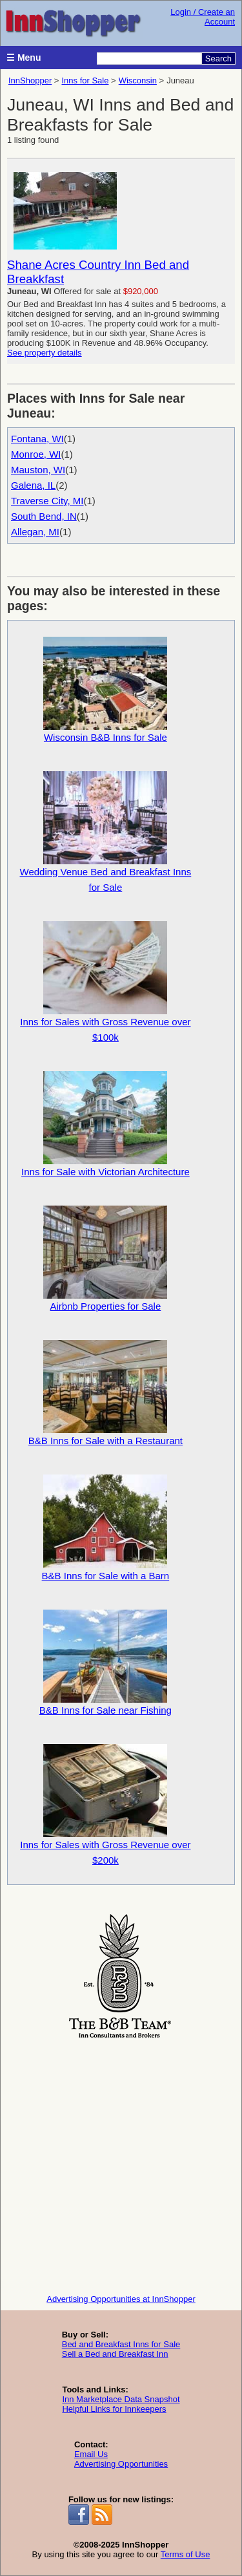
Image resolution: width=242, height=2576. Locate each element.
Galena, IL (33, 485)
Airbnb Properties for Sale (105, 1259)
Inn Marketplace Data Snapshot (120, 2399)
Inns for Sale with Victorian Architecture (105, 1124)
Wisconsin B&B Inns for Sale (105, 690)
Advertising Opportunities (121, 2464)
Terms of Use (185, 2554)
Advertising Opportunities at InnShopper (121, 2299)
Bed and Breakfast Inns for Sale (121, 2344)
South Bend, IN (44, 516)
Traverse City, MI (47, 500)
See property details (44, 352)
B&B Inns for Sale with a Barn (106, 1527)
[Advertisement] (121, 2163)
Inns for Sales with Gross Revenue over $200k (105, 1805)
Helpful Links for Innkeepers (114, 2409)
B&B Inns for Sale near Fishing (105, 1663)
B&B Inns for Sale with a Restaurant (105, 1393)
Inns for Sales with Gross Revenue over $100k (105, 982)
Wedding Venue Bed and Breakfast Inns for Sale (106, 832)
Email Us (91, 2454)
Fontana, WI (37, 438)
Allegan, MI (35, 531)
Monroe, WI (36, 454)
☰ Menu (23, 57)
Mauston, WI (38, 469)
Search (218, 58)
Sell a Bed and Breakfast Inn (115, 2354)
